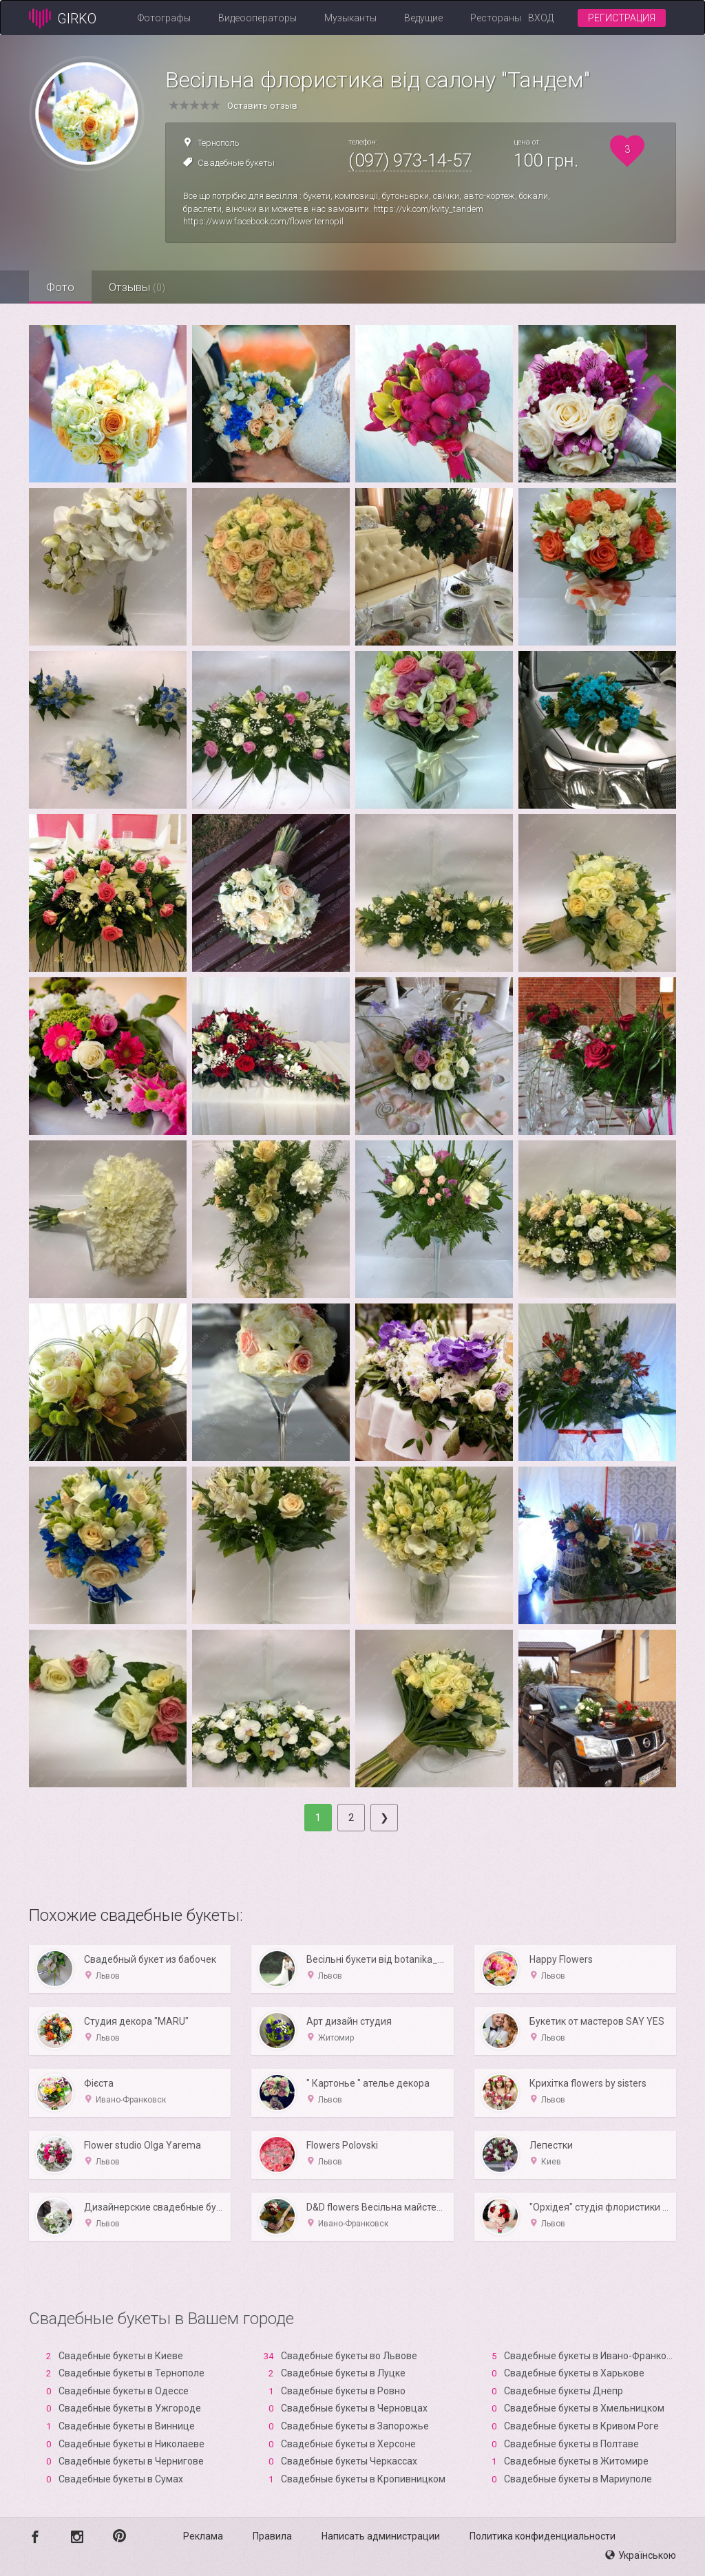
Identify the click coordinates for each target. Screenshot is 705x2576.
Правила (272, 2536)
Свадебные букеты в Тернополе (131, 2372)
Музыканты (350, 17)
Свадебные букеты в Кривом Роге (581, 2425)
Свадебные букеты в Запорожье (355, 2425)
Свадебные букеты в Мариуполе (578, 2478)
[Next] (384, 1817)
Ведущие (423, 17)
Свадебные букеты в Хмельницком (584, 2408)
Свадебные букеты (236, 163)
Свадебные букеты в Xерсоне (348, 2443)
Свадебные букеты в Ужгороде (130, 2408)
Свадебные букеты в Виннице (127, 2425)
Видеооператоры (257, 17)
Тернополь (219, 143)
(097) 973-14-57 (410, 160)
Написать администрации (381, 2536)
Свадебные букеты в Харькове (574, 2372)
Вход (541, 17)
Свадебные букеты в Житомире (576, 2461)
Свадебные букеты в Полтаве (571, 2443)
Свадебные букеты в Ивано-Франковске (595, 2355)
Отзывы (137, 287)
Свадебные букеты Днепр (563, 2390)
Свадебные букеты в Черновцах (354, 2408)
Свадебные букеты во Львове (349, 2355)
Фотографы (164, 17)
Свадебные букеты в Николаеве (131, 2443)
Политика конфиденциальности (542, 2536)
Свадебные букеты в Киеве (121, 2355)
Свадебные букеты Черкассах (349, 2461)
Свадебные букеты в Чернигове (131, 2461)
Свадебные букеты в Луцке (343, 2372)
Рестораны (495, 17)
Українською (640, 2555)
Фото (60, 287)
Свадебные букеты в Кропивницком (363, 2478)
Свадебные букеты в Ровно (343, 2390)
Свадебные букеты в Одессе (124, 2390)
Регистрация (621, 17)
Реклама (203, 2536)
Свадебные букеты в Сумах (121, 2478)
